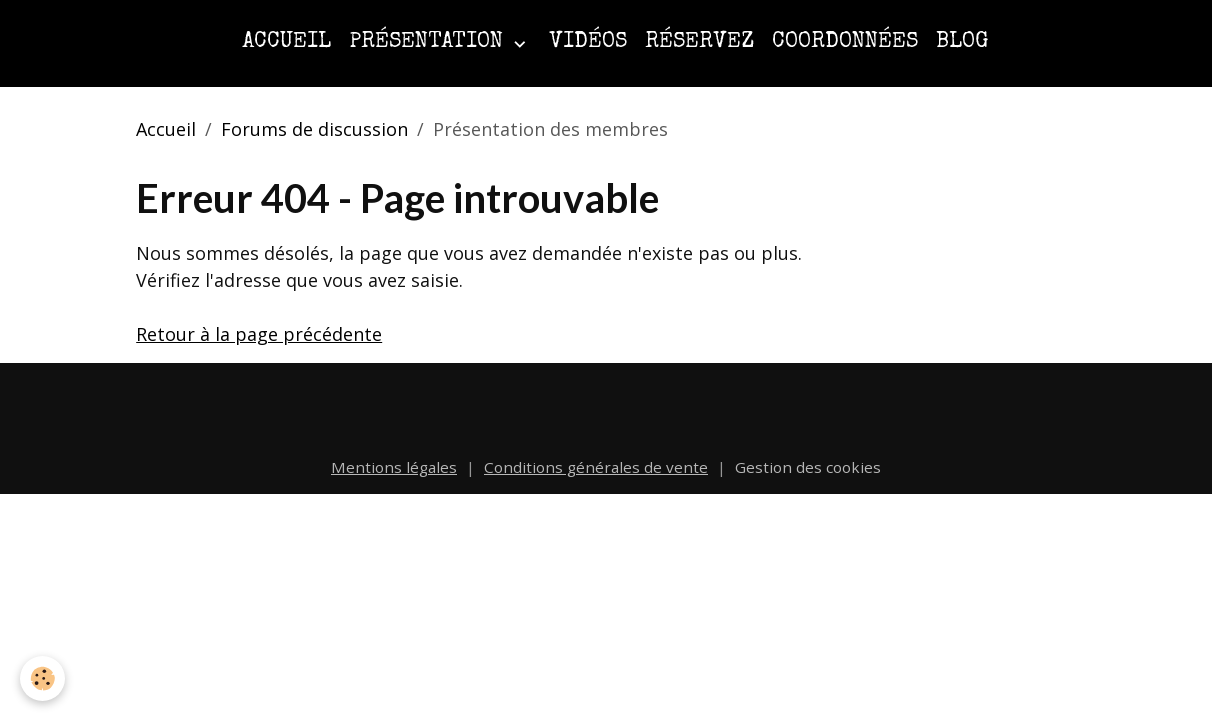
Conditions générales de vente (596, 467)
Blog (962, 42)
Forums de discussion (314, 129)
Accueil (286, 42)
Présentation (429, 42)
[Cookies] (42, 678)
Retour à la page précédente (259, 334)
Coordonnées (845, 42)
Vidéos (588, 42)
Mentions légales (394, 467)
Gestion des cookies (808, 467)
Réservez (699, 42)
